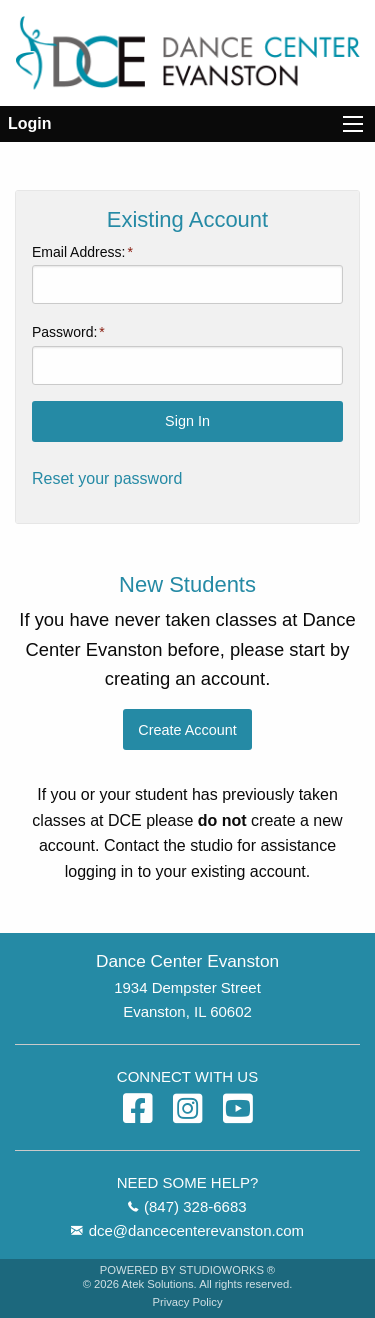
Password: (64, 332)
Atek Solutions (158, 1284)
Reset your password (107, 478)
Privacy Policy (187, 1302)
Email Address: (78, 252)
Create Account (187, 730)
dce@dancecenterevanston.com (196, 1230)
